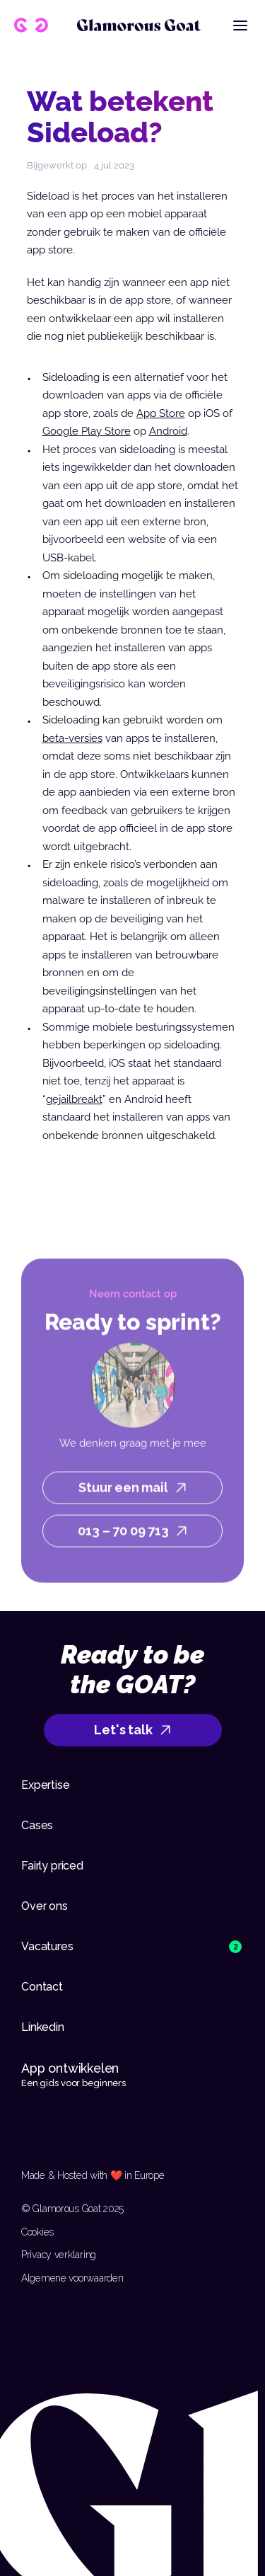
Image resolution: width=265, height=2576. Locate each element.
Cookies (37, 2232)
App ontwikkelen (71, 2068)
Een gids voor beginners (73, 2083)
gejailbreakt (74, 1099)
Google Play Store (86, 431)
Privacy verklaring (58, 2254)
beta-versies (72, 738)
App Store (160, 413)
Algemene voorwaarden (72, 2278)
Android (168, 431)
